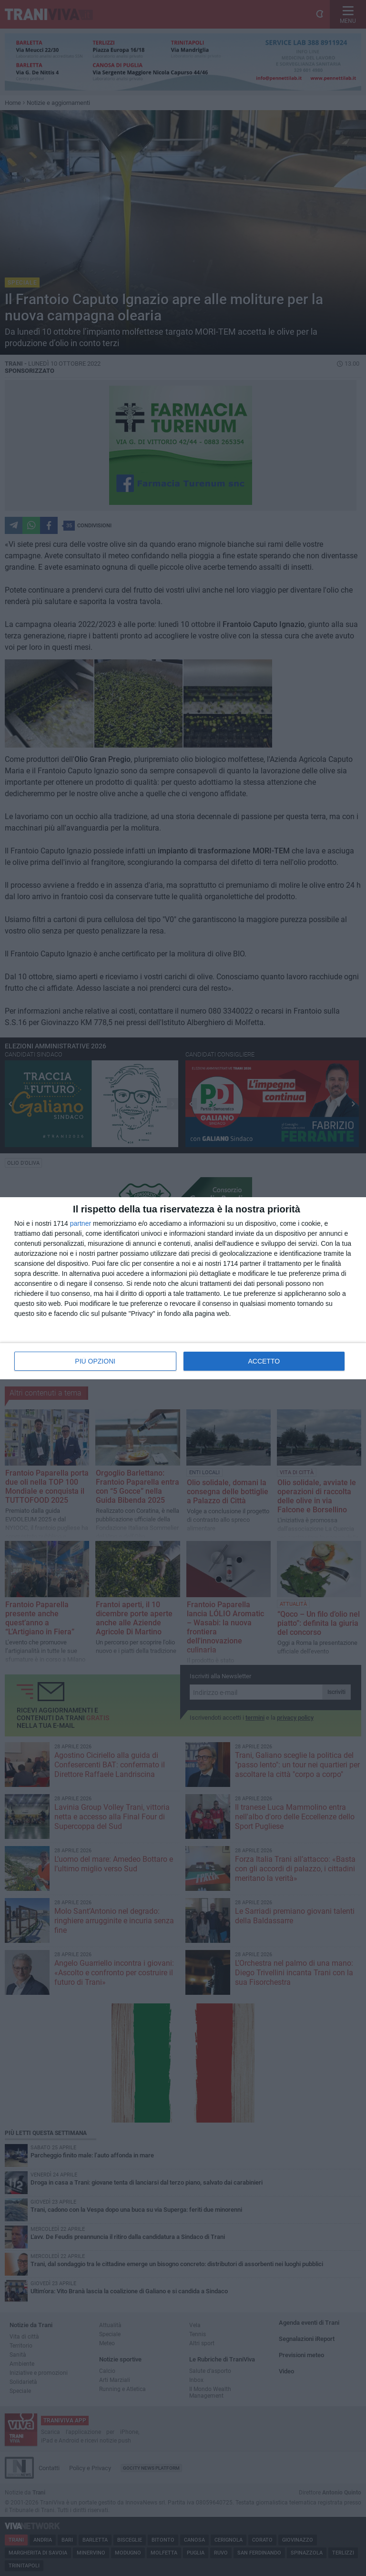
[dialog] (183, 1288)
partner (80, 1223)
